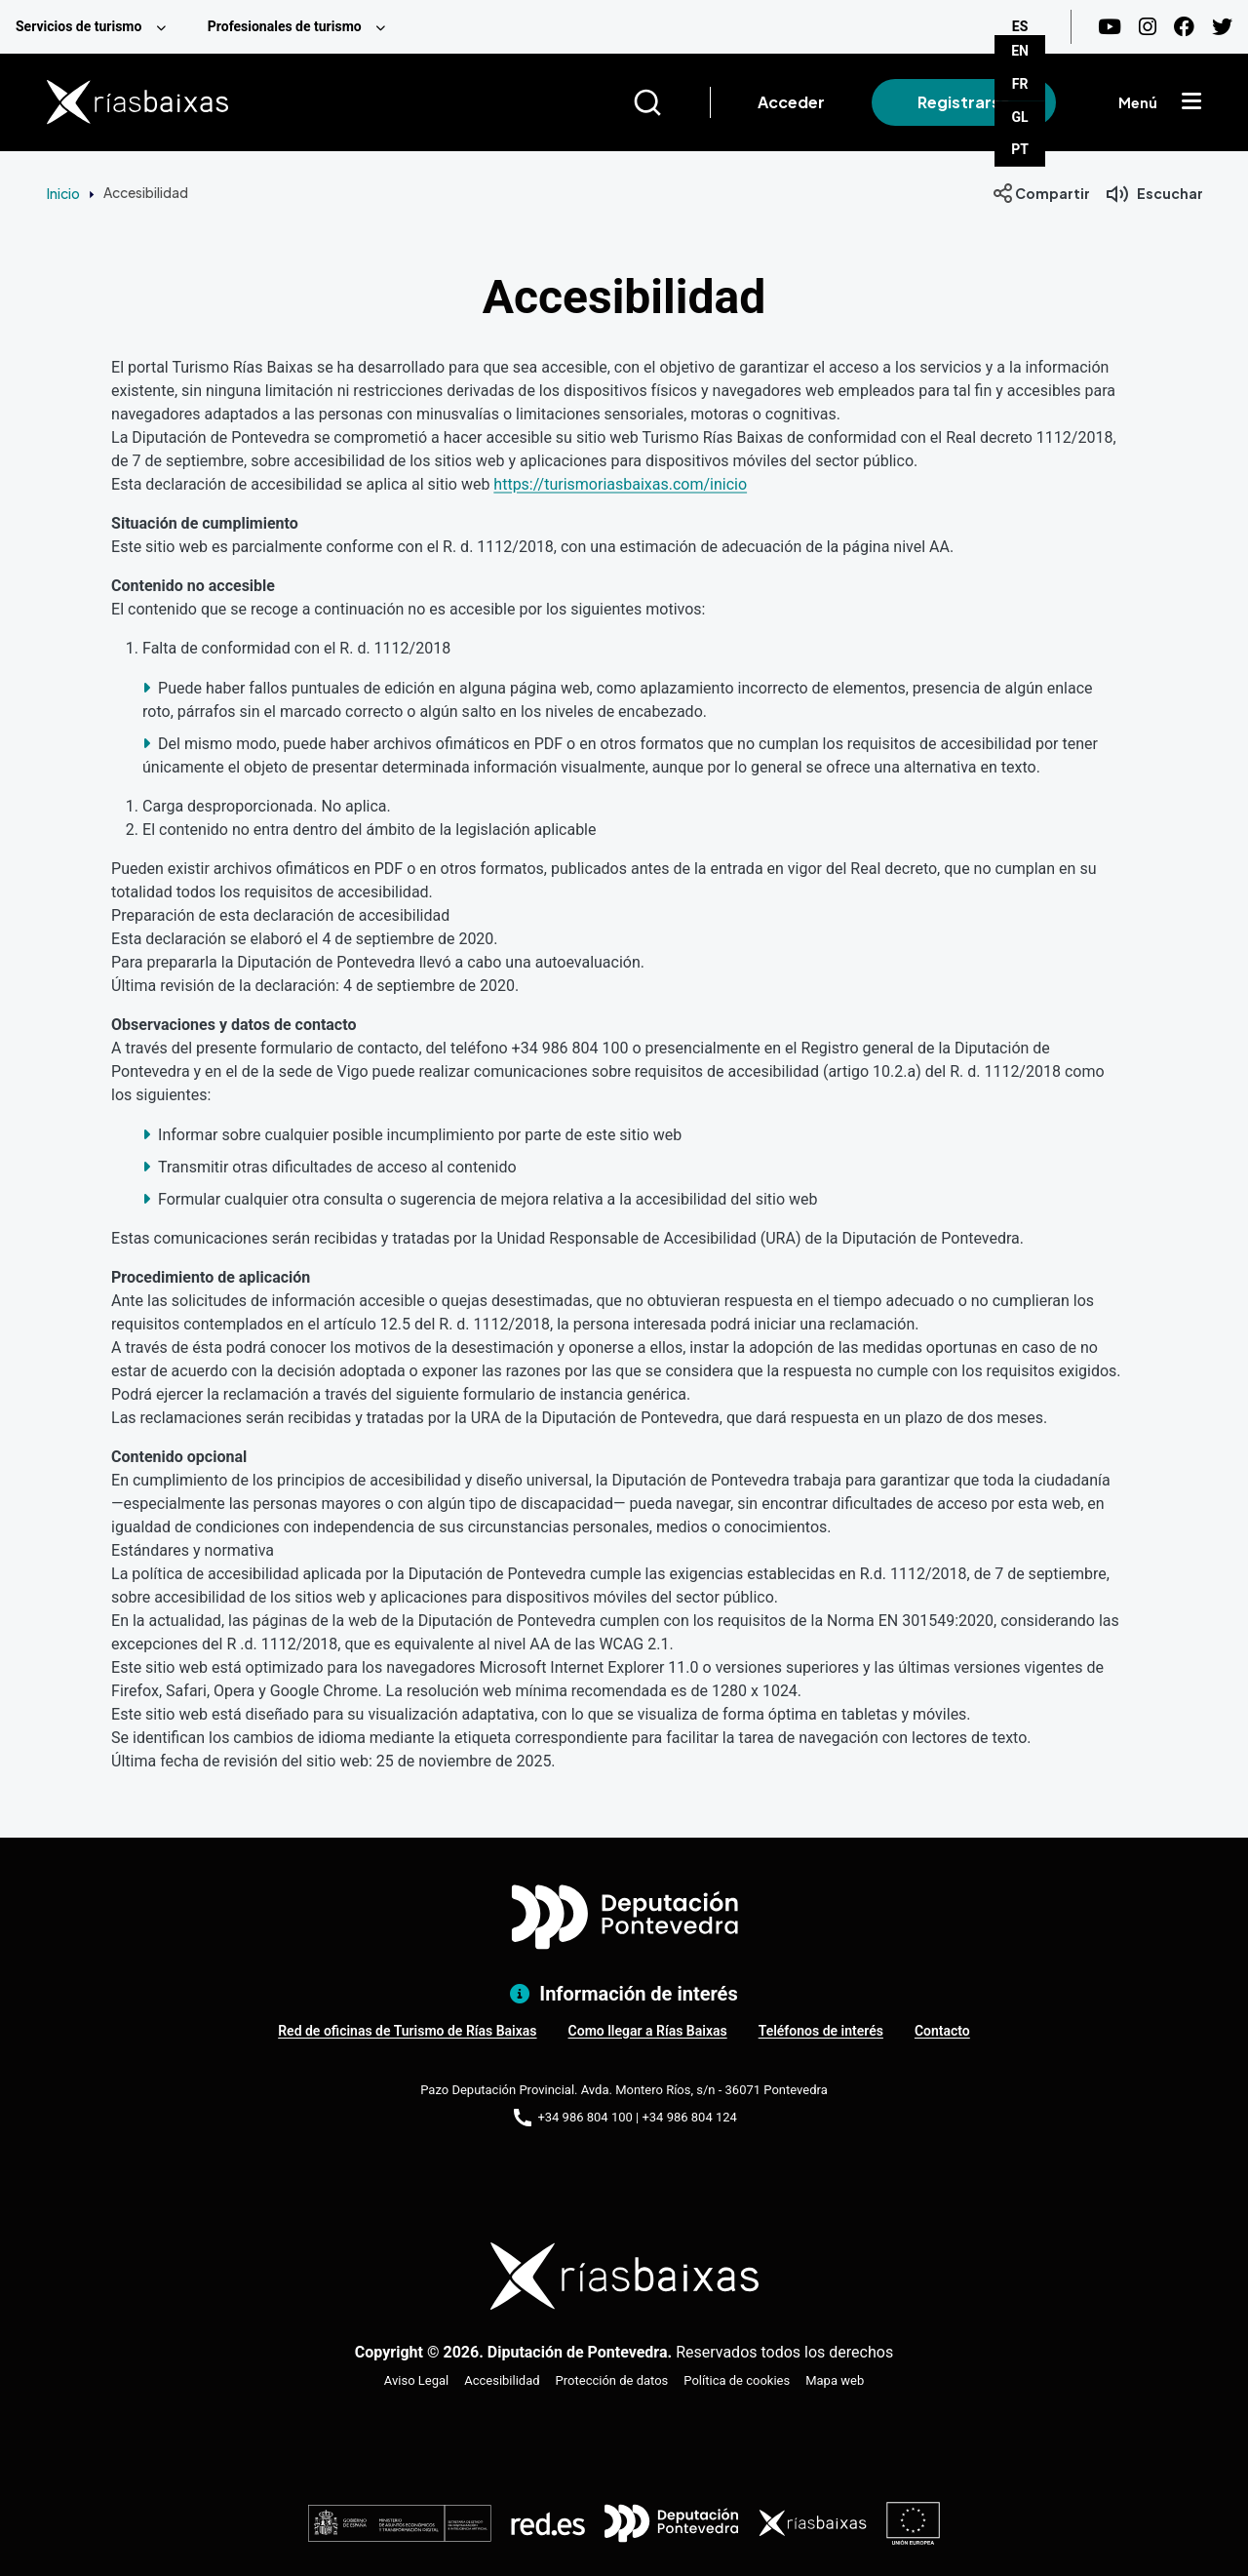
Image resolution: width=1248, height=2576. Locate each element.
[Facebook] (1184, 27)
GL (1020, 117)
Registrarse (963, 102)
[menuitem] (96, 27)
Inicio (63, 193)
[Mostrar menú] (1191, 102)
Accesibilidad (501, 2380)
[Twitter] (1222, 27)
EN (1020, 51)
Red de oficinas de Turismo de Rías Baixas (407, 2031)
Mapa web (834, 2380)
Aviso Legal (416, 2380)
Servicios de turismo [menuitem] (78, 26)
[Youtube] (1109, 27)
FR (1020, 84)
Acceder (791, 102)
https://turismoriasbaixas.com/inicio (620, 484)
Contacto (942, 2031)
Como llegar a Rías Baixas (647, 2031)
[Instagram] (1147, 27)
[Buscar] (671, 102)
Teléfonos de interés (821, 2031)
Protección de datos (612, 2380)
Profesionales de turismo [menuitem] (285, 26)
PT (1020, 149)
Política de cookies (736, 2380)
